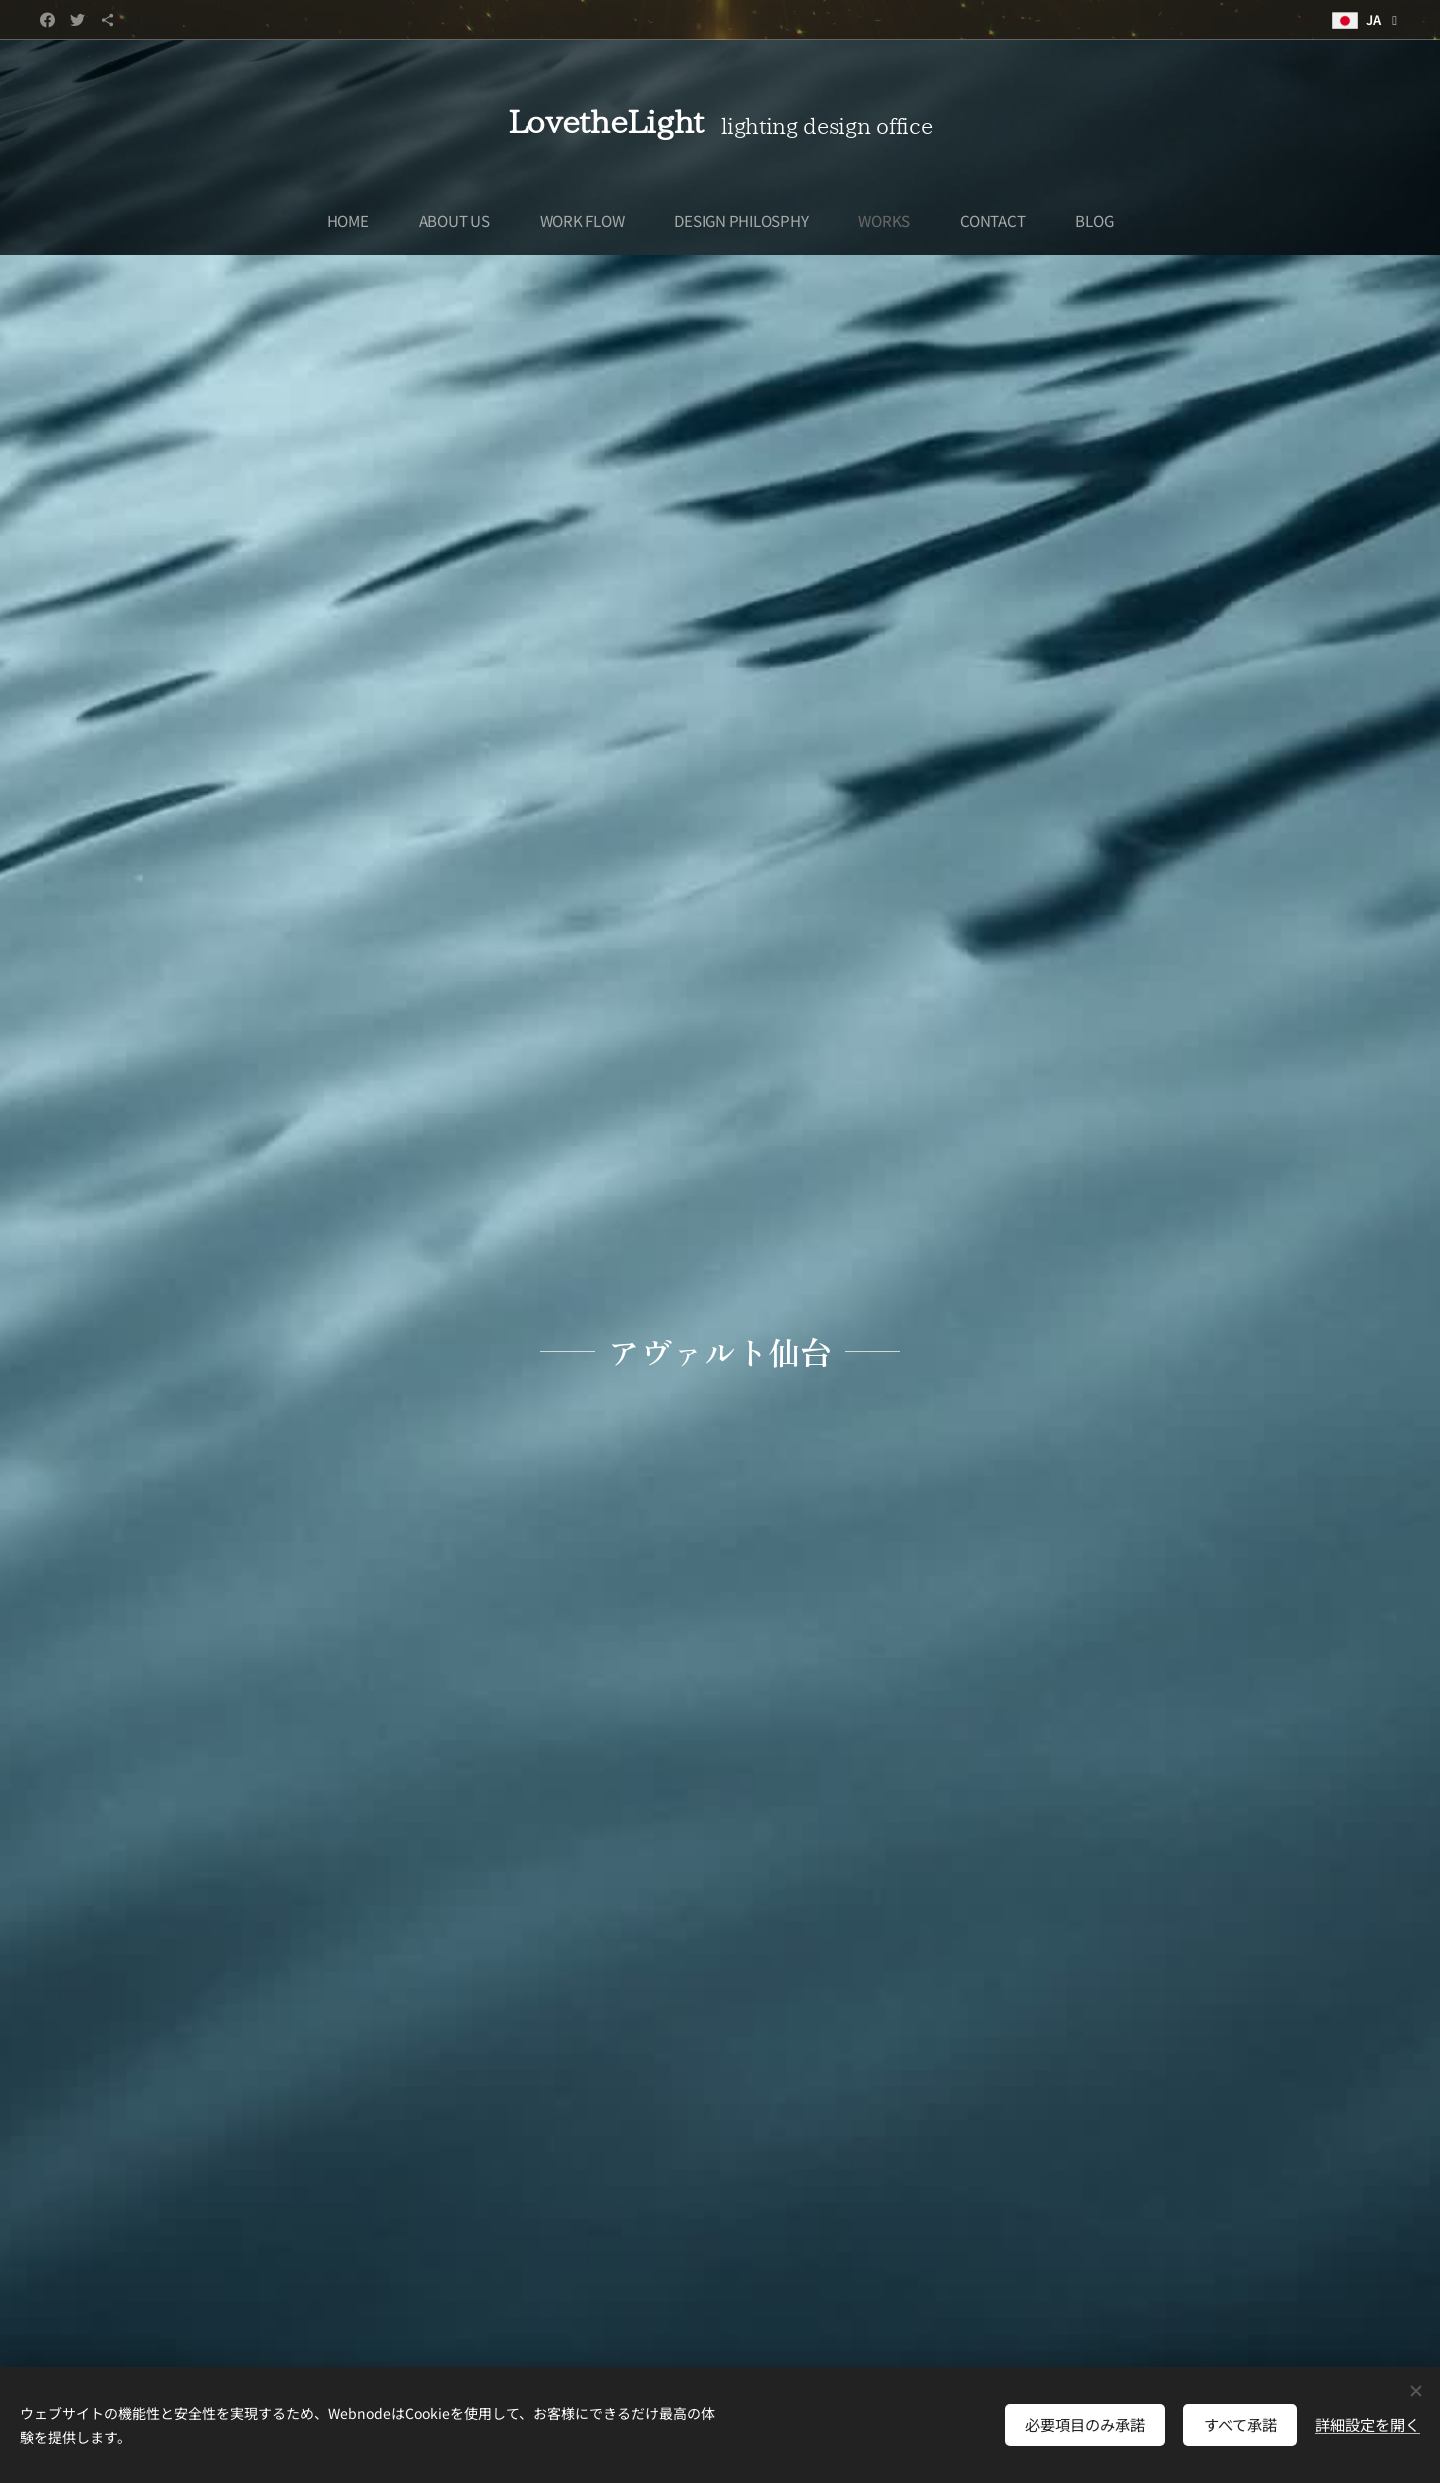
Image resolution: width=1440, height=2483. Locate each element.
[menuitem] (354, 220)
